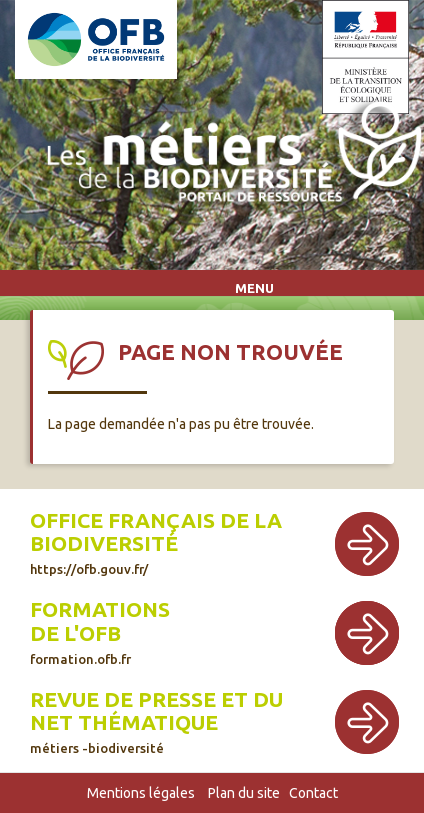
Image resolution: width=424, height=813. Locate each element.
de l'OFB (75, 633)
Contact (313, 793)
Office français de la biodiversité (156, 532)
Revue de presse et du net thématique (156, 711)
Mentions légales (141, 793)
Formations (100, 609)
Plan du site (244, 793)
